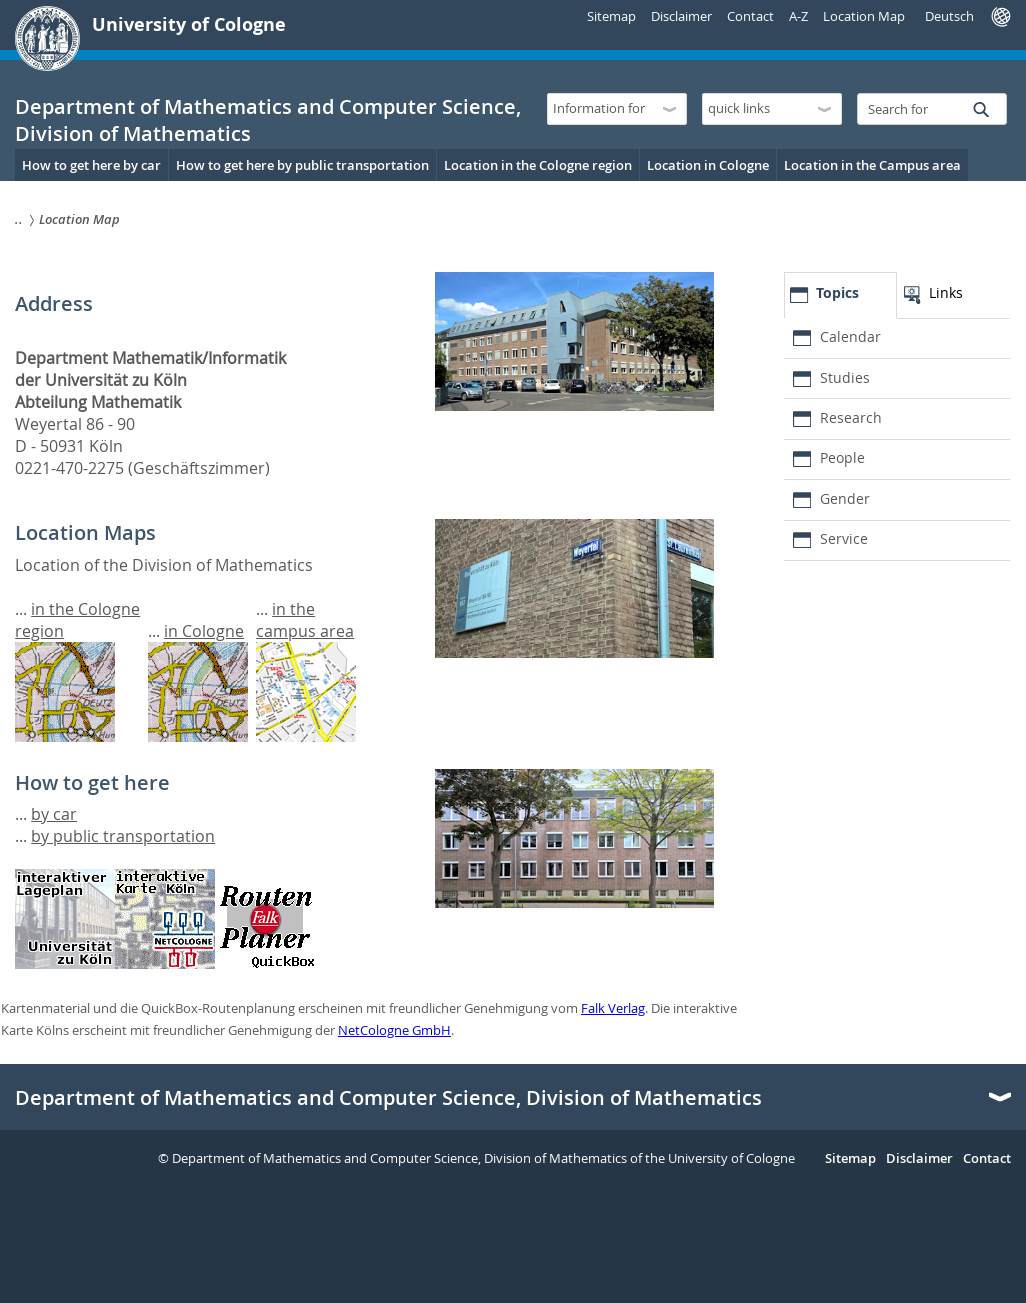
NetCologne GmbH (394, 1030)
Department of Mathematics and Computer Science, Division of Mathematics (388, 1098)
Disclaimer (681, 16)
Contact (750, 16)
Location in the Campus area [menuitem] (872, 165)
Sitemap (611, 16)
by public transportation (123, 836)
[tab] (840, 295)
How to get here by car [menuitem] (91, 165)
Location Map (864, 16)
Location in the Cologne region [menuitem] (538, 165)
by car (54, 814)
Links (946, 292)
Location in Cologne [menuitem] (708, 165)
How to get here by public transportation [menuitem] (302, 165)
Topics (837, 292)
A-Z (798, 16)
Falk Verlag (613, 1008)
